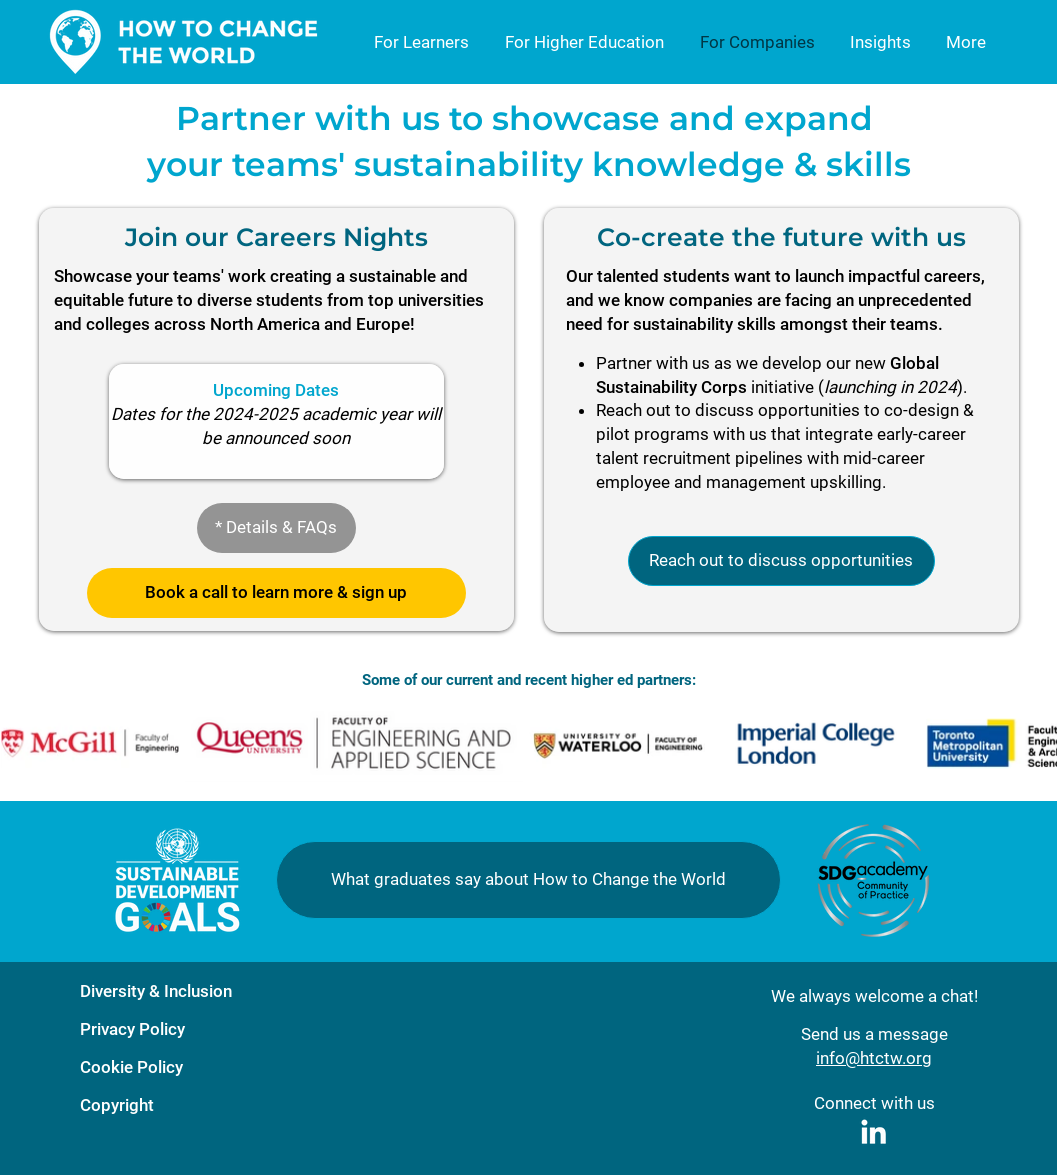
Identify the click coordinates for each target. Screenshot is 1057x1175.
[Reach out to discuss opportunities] (781, 561)
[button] (276, 528)
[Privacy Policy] (190, 1030)
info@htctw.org (874, 1058)
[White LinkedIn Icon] (873, 1131)
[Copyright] (190, 1106)
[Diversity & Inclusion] (190, 992)
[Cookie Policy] (190, 1068)
